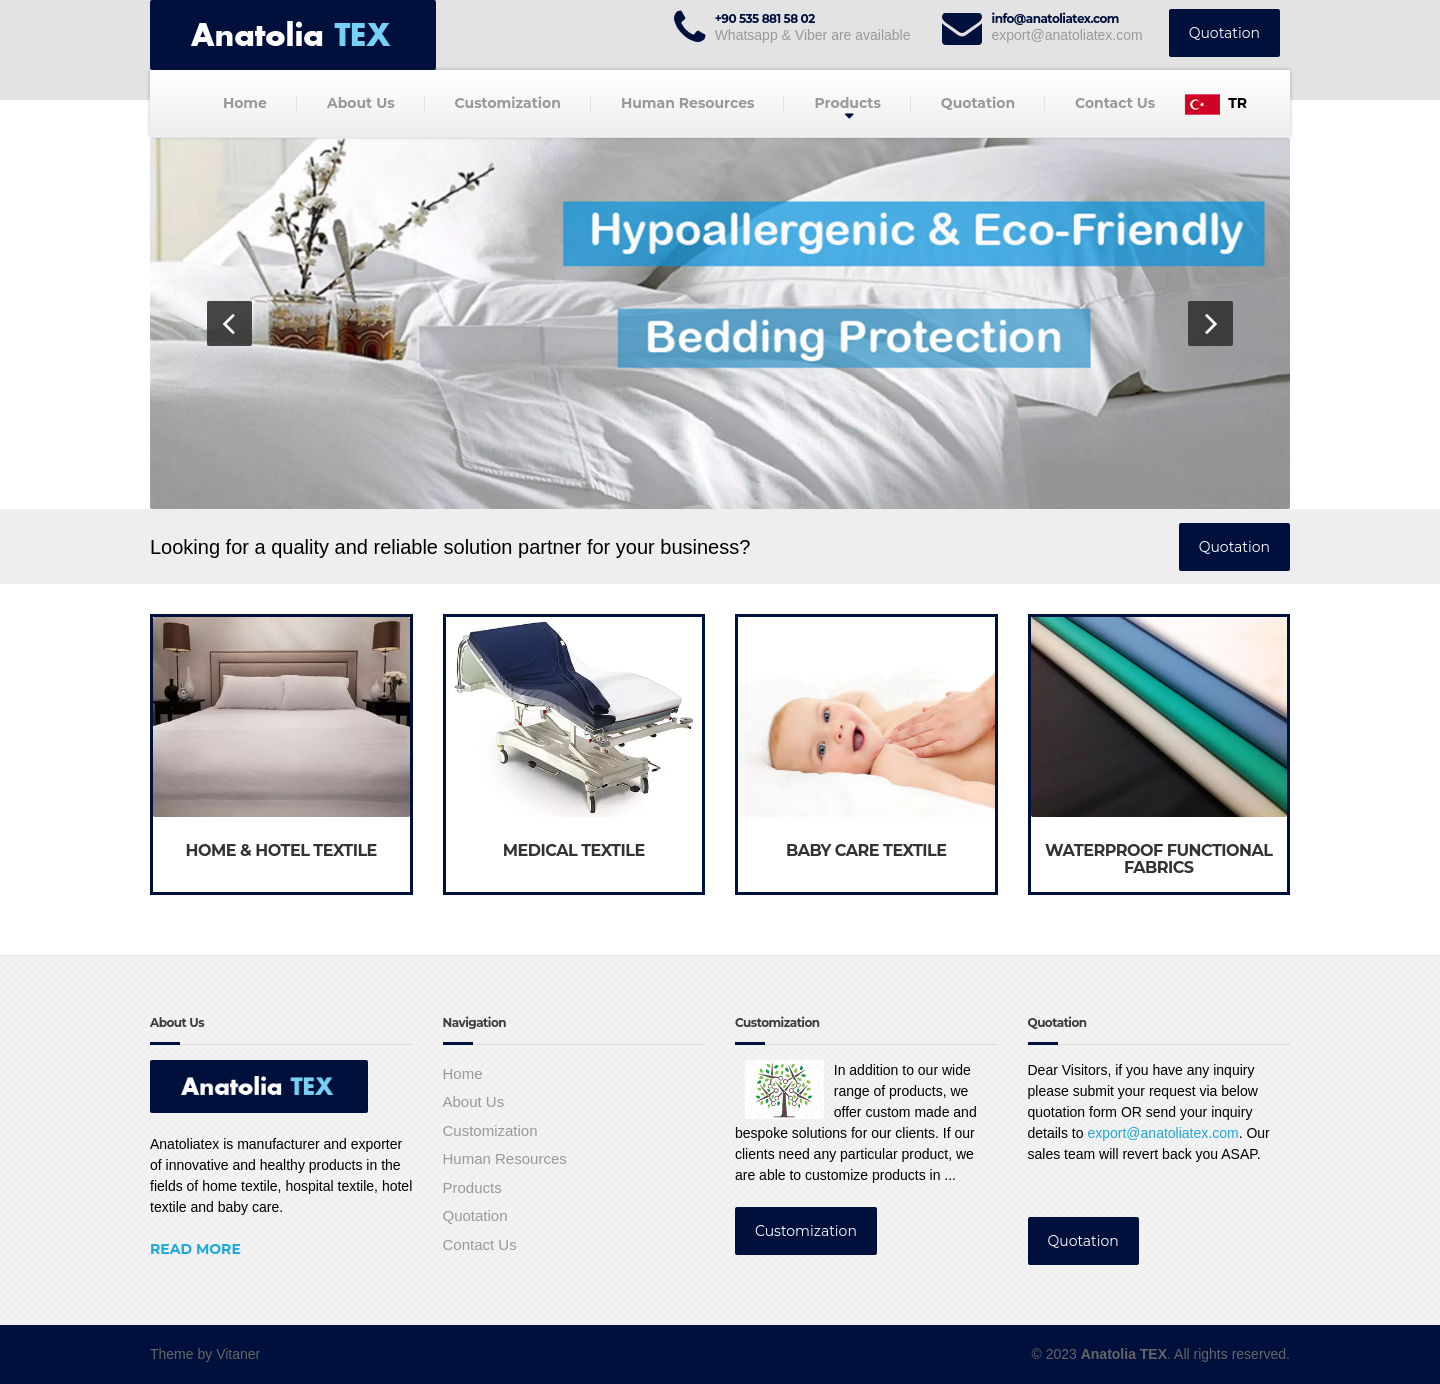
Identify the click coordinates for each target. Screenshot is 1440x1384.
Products (847, 103)
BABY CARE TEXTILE (866, 850)
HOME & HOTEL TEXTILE (281, 850)
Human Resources (688, 103)
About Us (361, 103)
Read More (195, 1249)
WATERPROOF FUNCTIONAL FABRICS (1158, 859)
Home (245, 103)
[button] (229, 323)
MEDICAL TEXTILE (574, 850)
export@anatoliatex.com (1162, 1133)
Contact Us (1115, 103)
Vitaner (238, 1354)
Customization (508, 103)
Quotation (1224, 33)
